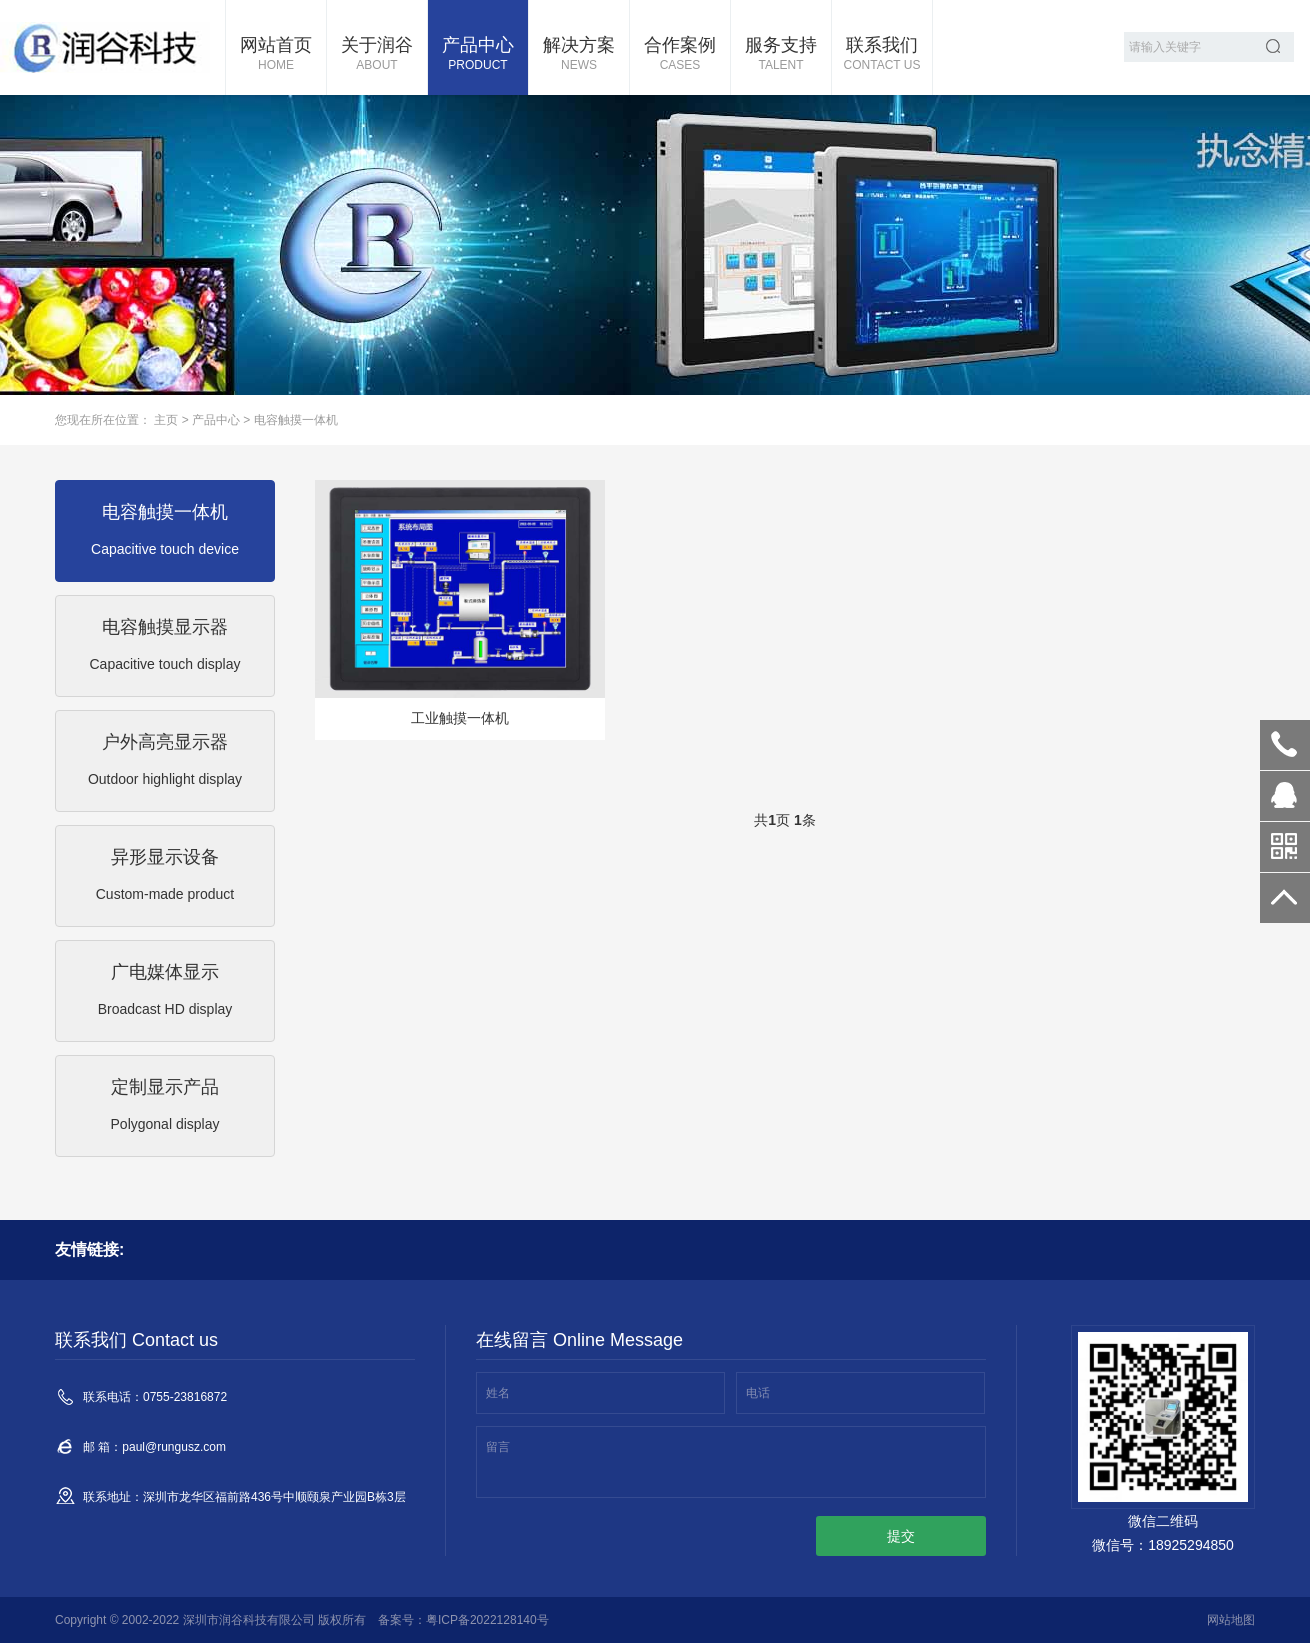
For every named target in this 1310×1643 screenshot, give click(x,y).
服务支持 (781, 55)
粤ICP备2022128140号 (487, 1620)
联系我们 (882, 55)
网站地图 (1231, 1620)
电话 (758, 1393)
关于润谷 (377, 55)
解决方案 (579, 55)
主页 (166, 420)
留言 (498, 1447)
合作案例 (680, 55)
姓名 (498, 1393)
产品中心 (478, 55)
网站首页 (276, 55)
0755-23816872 (1285, 745)
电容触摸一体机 (296, 420)
